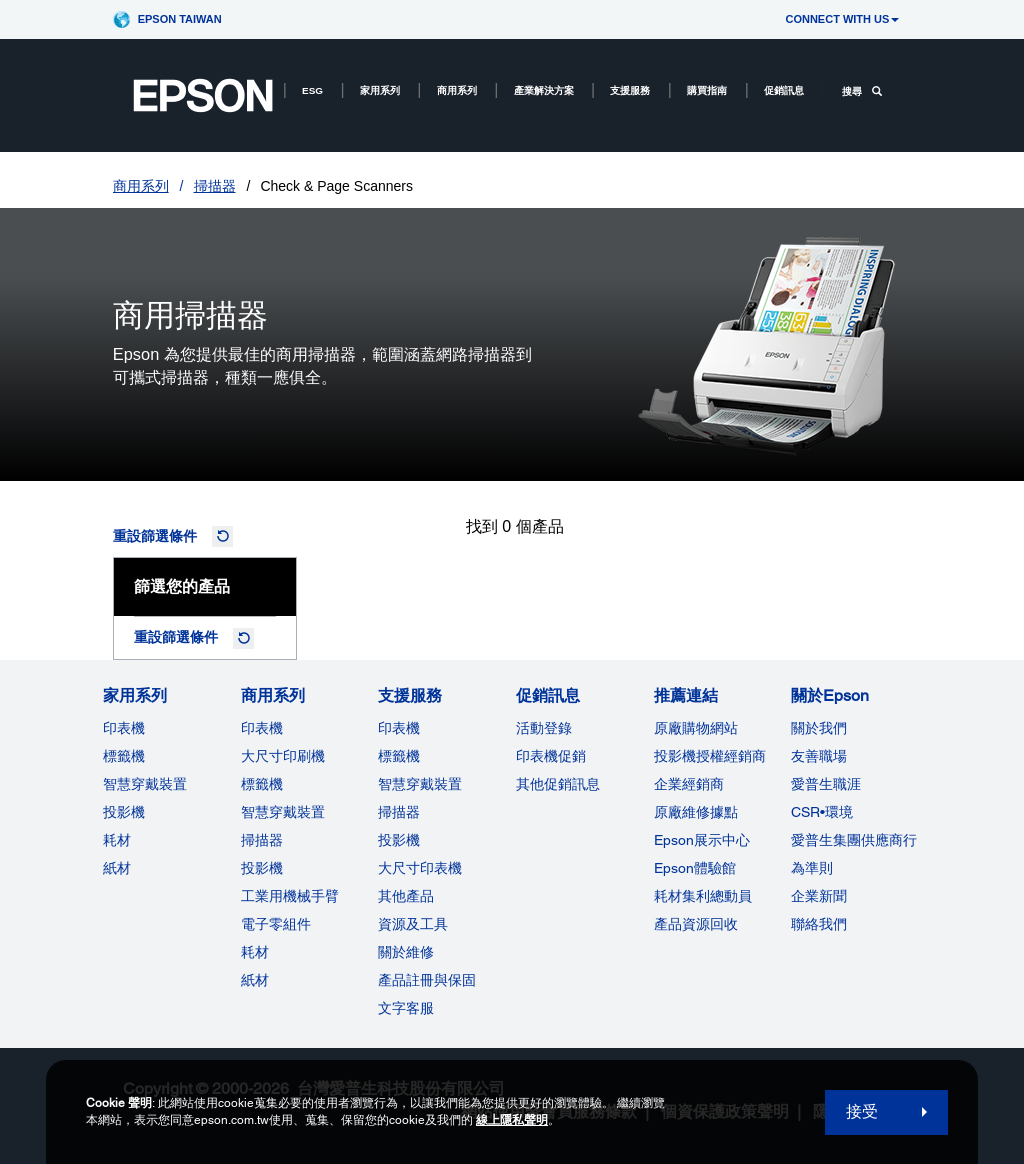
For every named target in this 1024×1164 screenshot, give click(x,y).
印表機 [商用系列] (262, 728)
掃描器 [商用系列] (262, 840)
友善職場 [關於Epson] (819, 756)
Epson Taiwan (180, 19)
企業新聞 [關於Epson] (819, 896)
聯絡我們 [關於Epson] (819, 924)
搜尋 (862, 91)
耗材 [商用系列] (255, 952)
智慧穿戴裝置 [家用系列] (145, 784)
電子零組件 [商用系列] (276, 924)
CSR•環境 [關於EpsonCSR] (822, 812)
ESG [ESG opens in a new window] (312, 90)
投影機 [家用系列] (124, 812)
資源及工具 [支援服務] (413, 924)
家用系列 (380, 90)
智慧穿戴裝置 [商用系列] (283, 812)
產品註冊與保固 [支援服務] (427, 980)
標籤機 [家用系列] (124, 756)
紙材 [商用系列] (255, 980)
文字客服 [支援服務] (406, 1008)
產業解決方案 (544, 90)
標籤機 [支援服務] (399, 756)
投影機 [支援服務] (399, 840)
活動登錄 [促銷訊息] (544, 728)
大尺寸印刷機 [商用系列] (283, 756)
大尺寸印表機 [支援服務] (420, 868)
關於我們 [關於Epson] (819, 728)
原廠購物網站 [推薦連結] (696, 728)
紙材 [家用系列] (117, 868)
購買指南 (707, 90)
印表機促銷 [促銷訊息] (551, 756)
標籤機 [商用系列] (262, 784)
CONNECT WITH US (842, 19)
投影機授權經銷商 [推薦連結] (710, 756)
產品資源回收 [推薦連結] (696, 924)
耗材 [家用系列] (117, 840)
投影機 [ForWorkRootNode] (262, 868)
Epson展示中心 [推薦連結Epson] (702, 840)
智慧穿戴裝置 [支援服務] (420, 784)
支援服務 (630, 90)
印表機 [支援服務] (399, 728)
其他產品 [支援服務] (406, 896)
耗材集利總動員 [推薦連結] (703, 896)
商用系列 (457, 90)
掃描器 (215, 186)
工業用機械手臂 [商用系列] (290, 896)
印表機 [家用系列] (124, 728)
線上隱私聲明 (512, 1120)
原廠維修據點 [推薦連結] (696, 812)
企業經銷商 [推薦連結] (689, 784)
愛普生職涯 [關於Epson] (826, 784)
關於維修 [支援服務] (406, 952)
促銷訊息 (784, 90)
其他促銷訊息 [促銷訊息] (558, 784)
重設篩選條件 (155, 536)
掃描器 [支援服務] (399, 812)
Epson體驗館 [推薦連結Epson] (695, 868)
